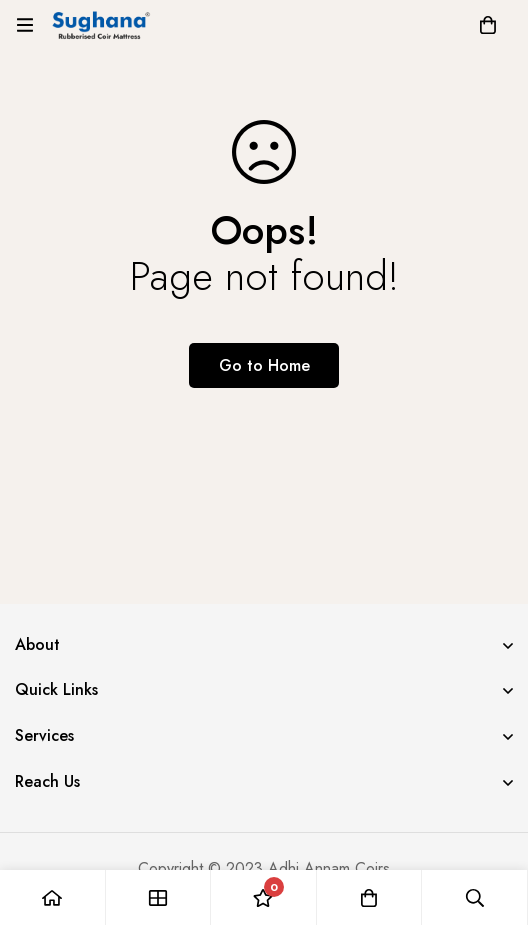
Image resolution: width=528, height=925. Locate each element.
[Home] (53, 897)
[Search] (475, 897)
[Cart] (488, 25)
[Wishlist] (264, 897)
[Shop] (159, 897)
